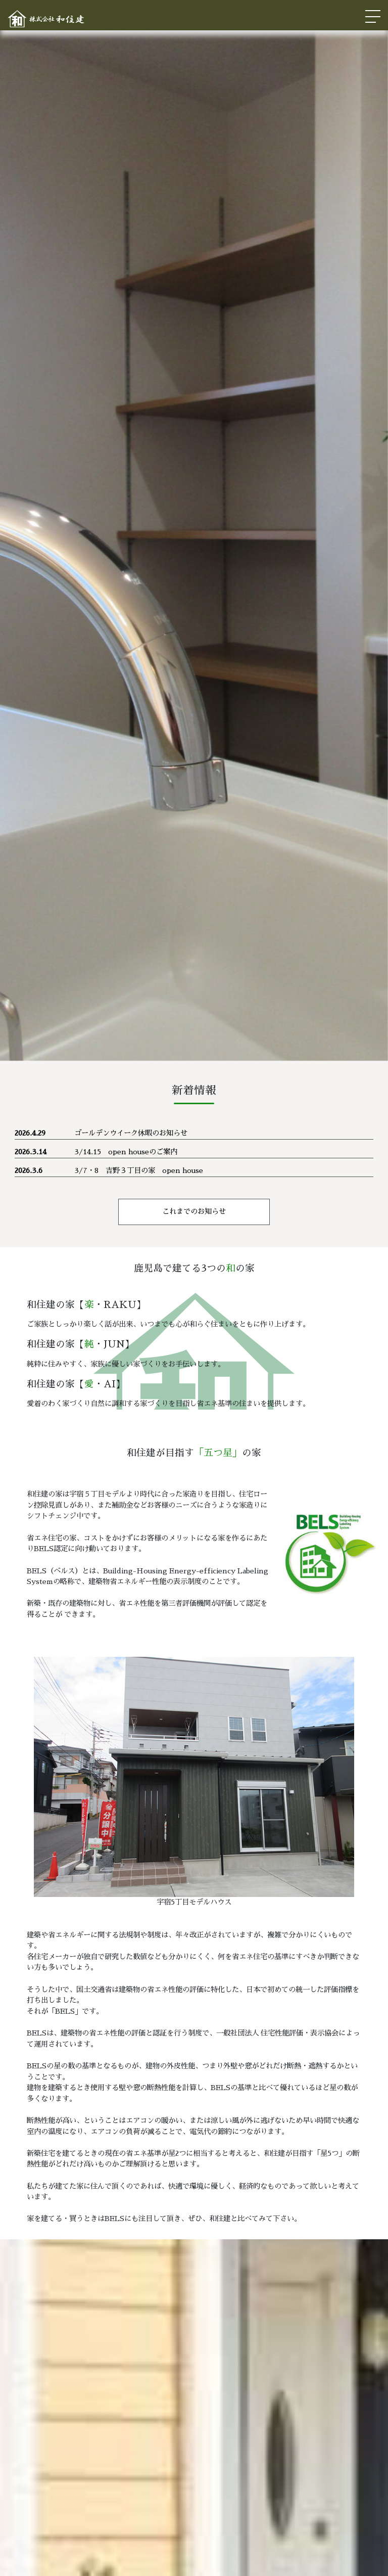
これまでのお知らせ (194, 1211)
